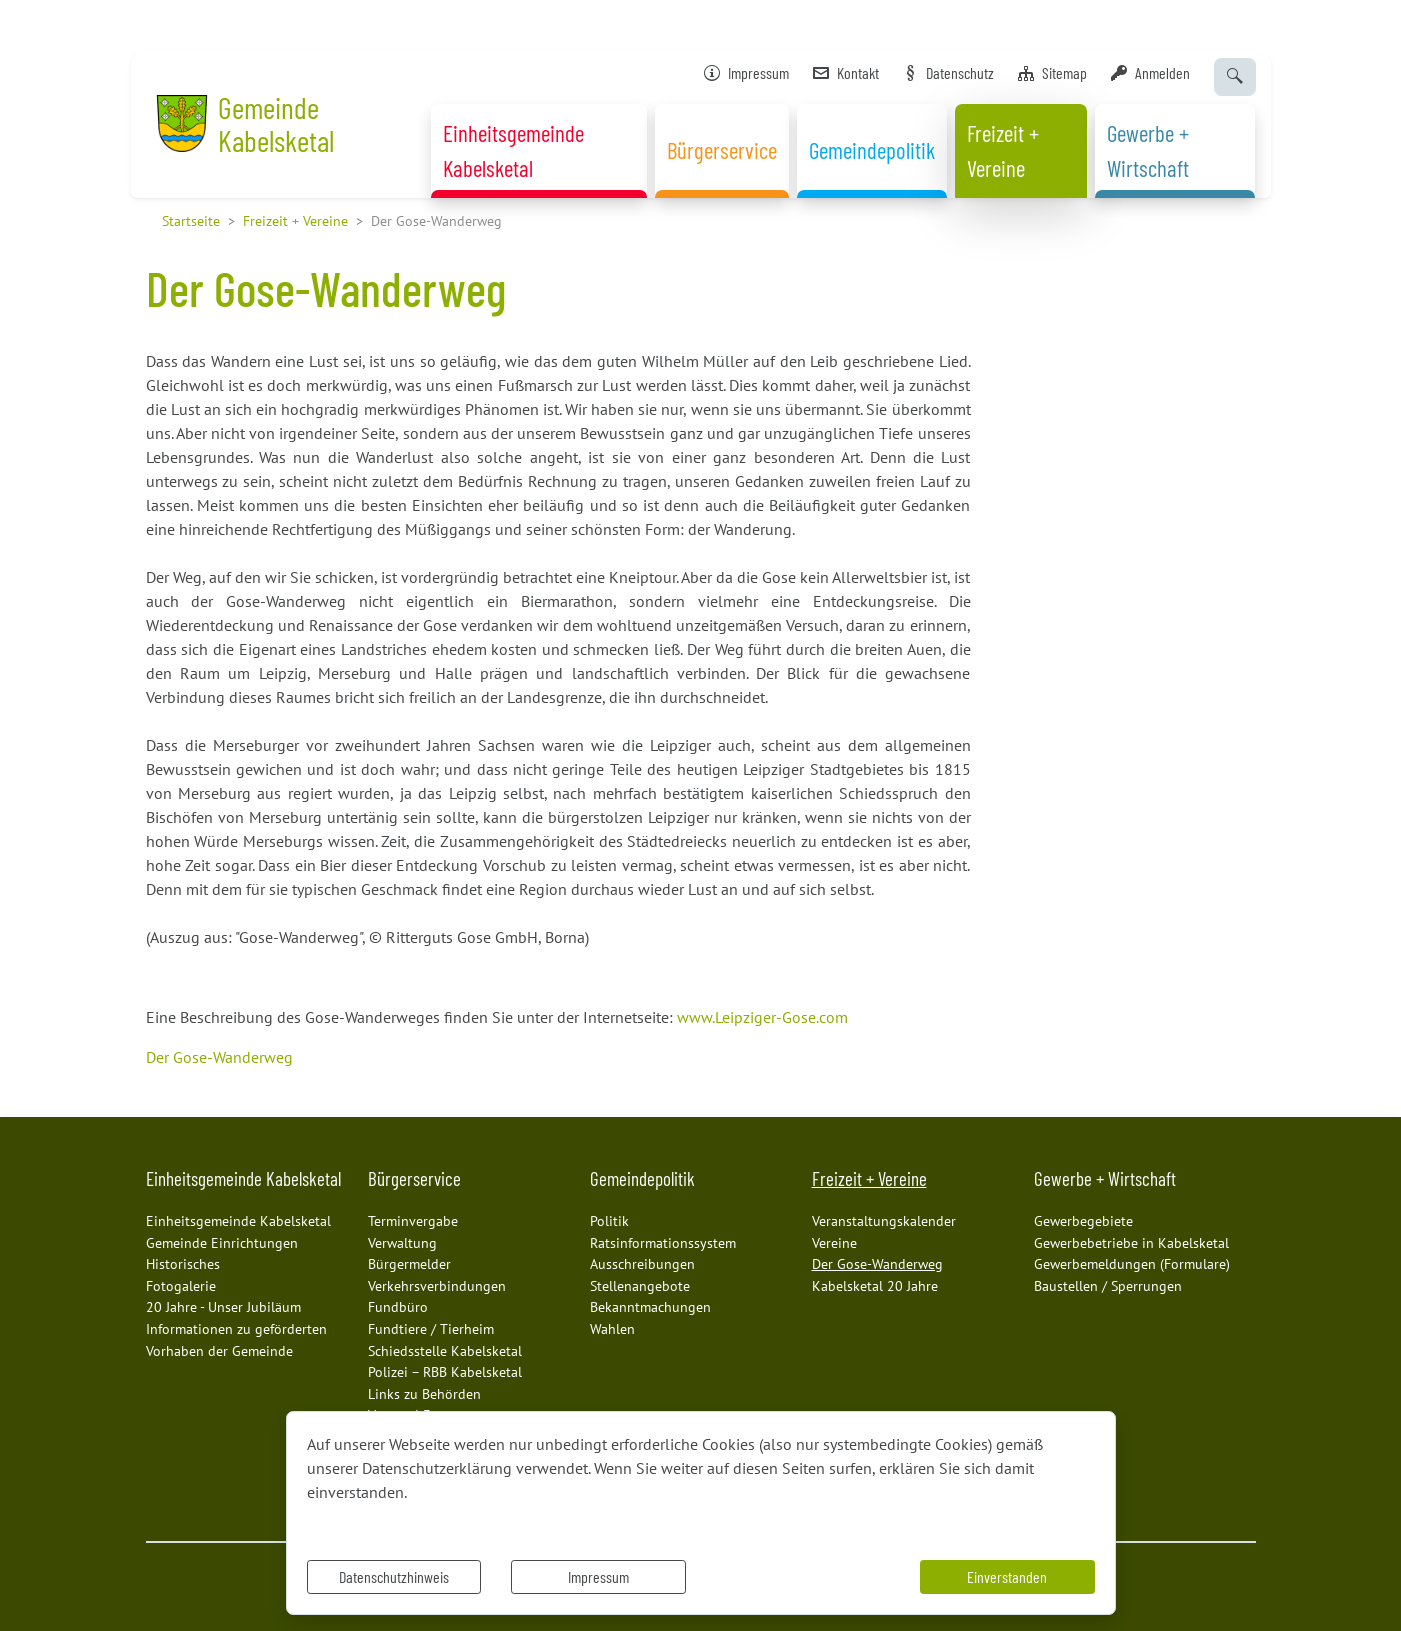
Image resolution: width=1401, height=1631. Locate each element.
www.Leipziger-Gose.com (762, 1017)
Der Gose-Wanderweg (219, 1057)
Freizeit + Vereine (295, 220)
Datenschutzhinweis (394, 1576)
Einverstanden (1007, 1576)
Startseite (191, 220)
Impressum (598, 1576)
